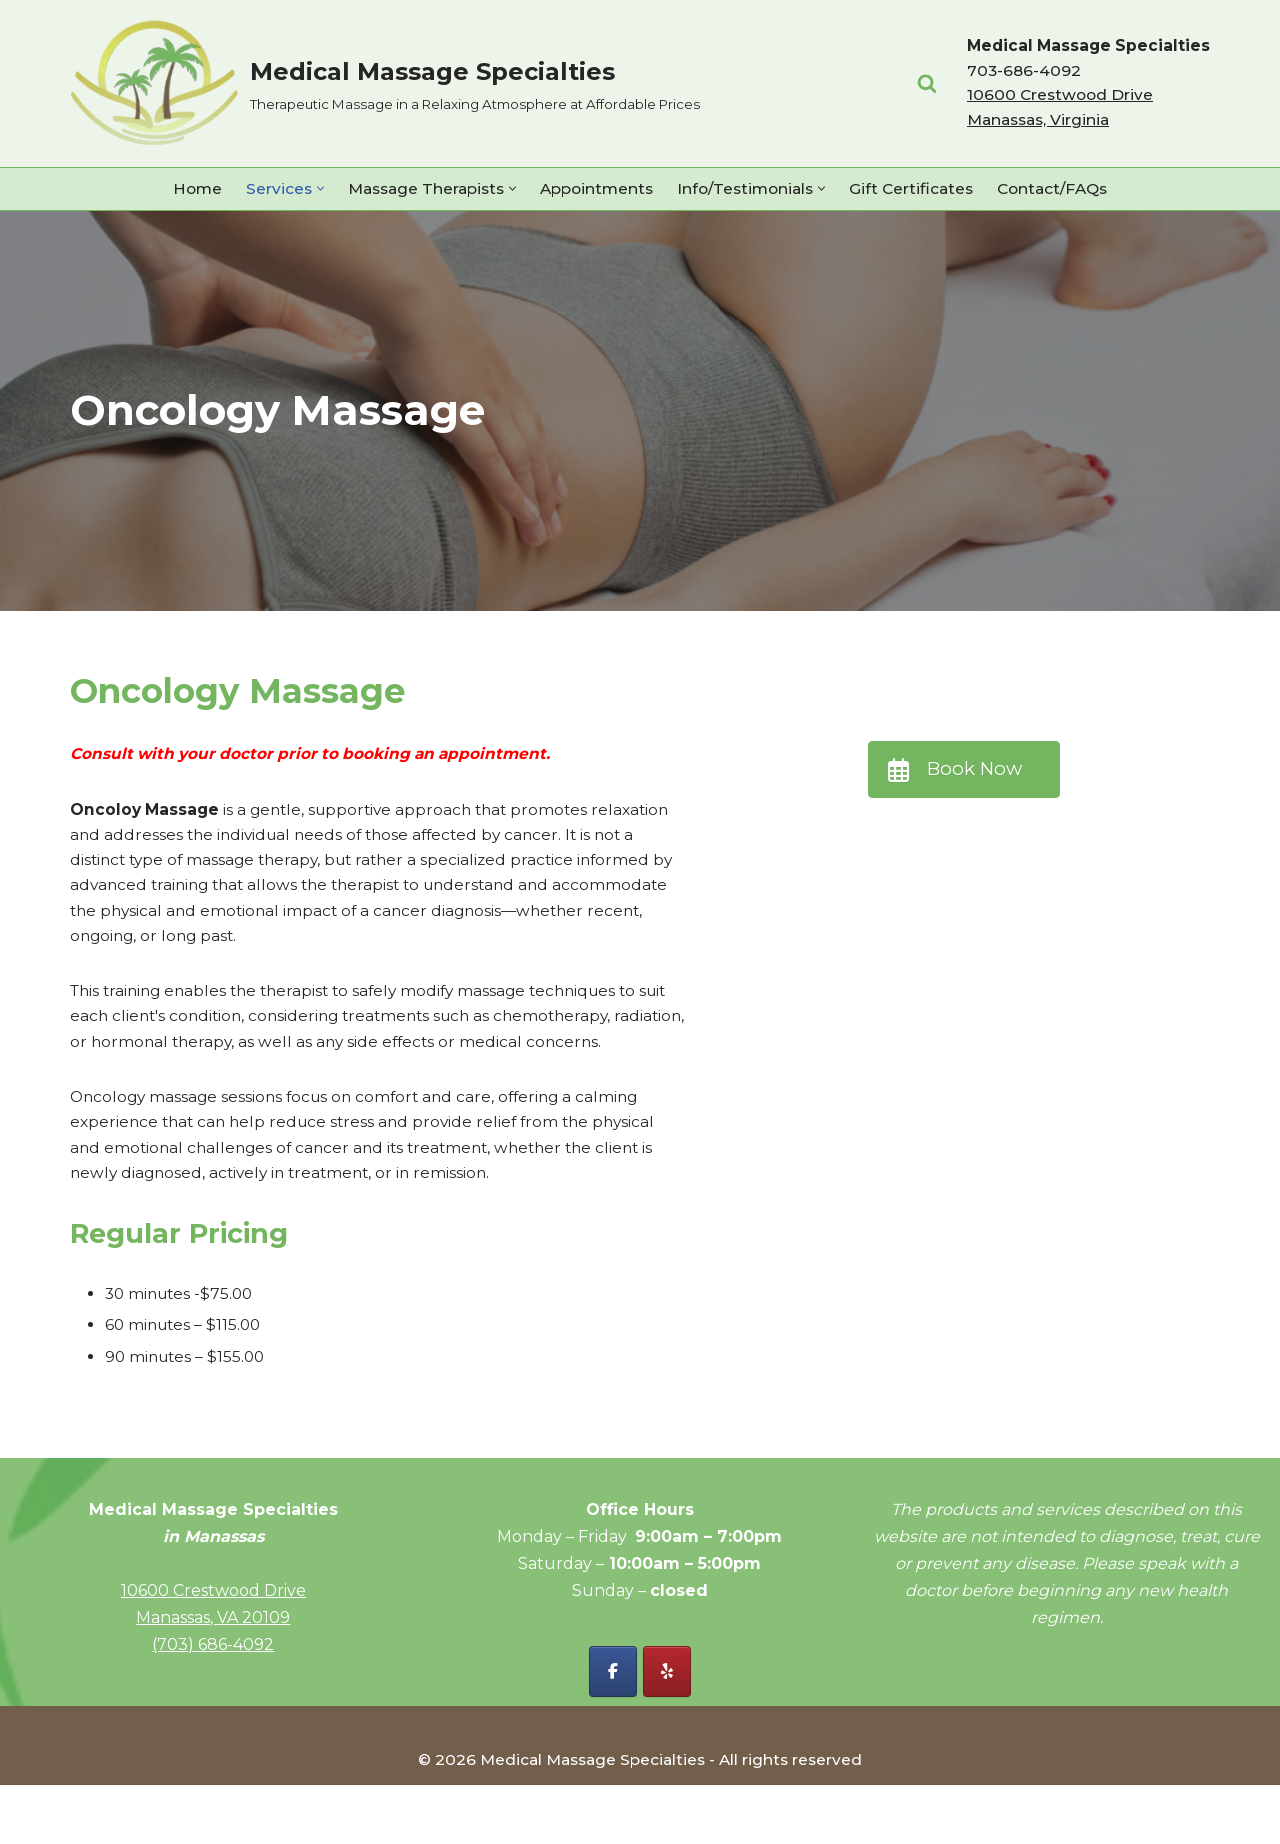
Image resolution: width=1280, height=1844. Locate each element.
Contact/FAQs (1066, 189)
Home (181, 189)
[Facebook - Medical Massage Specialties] (613, 1729)
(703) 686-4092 (213, 1702)
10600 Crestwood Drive (213, 1648)
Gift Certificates (920, 189)
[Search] (921, 83)
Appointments (594, 189)
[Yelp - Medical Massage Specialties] (667, 1729)
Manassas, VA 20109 (213, 1675)
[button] (306, 189)
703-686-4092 (1019, 70)
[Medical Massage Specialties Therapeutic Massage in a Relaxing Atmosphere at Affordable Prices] (385, 83)
